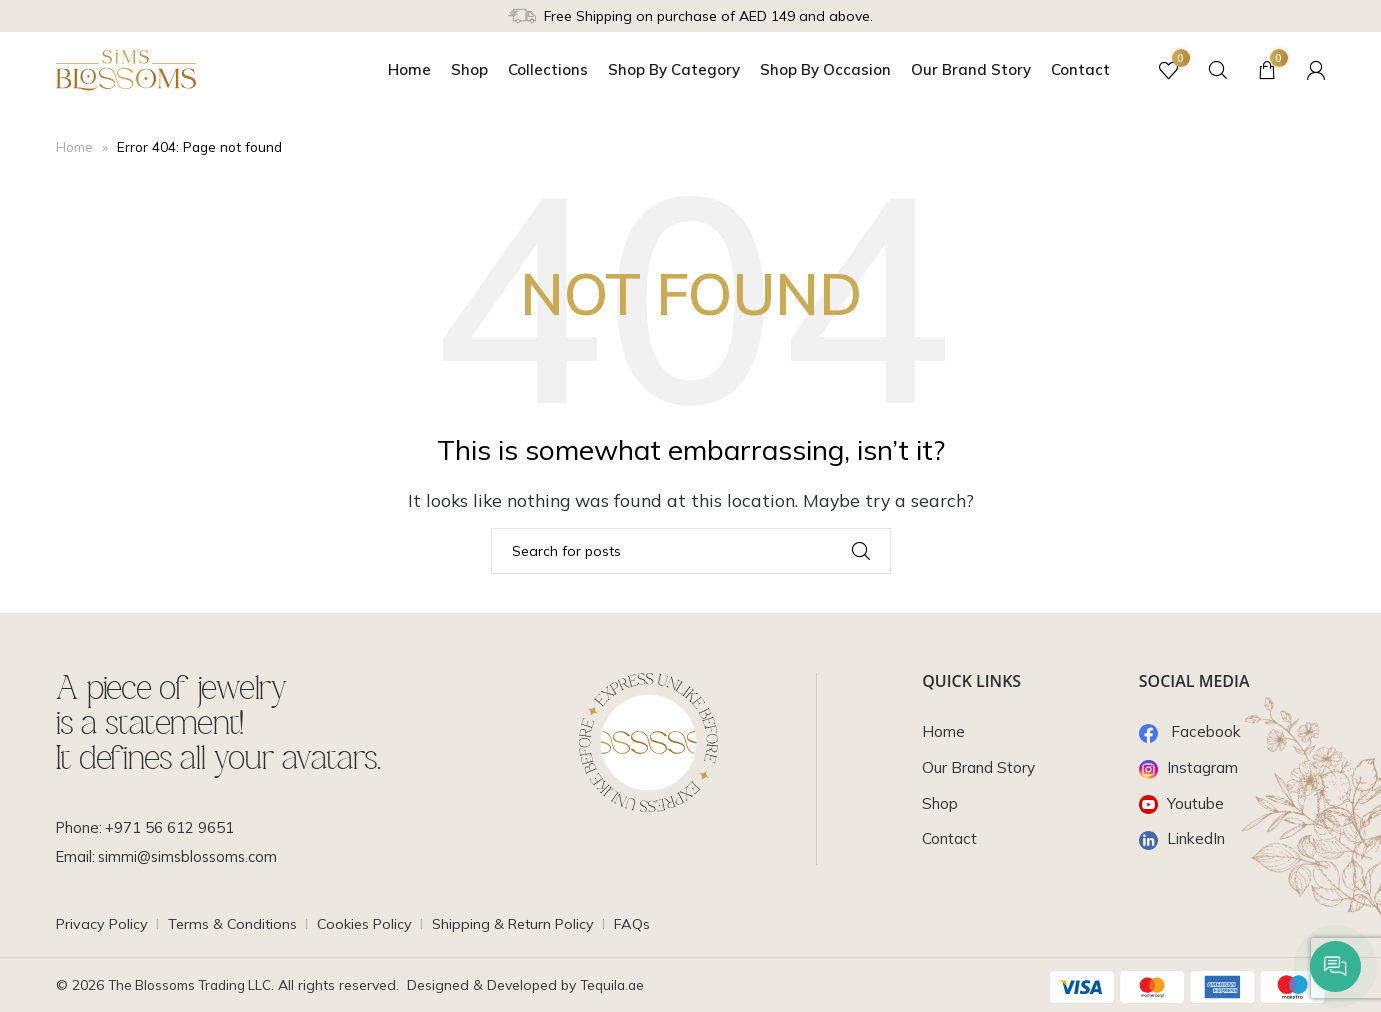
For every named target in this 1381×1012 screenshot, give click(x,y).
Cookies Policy (376, 924)
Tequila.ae (623, 986)
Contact (951, 838)
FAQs (653, 924)
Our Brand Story (980, 767)
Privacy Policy (104, 924)
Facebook (1191, 731)
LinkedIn (1185, 838)
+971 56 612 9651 (171, 827)
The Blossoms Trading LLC (194, 986)
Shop (941, 803)
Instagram (1190, 767)
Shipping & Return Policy (530, 924)
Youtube (1182, 803)
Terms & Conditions (239, 924)
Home (75, 147)
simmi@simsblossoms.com (192, 857)
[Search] (1209, 70)
